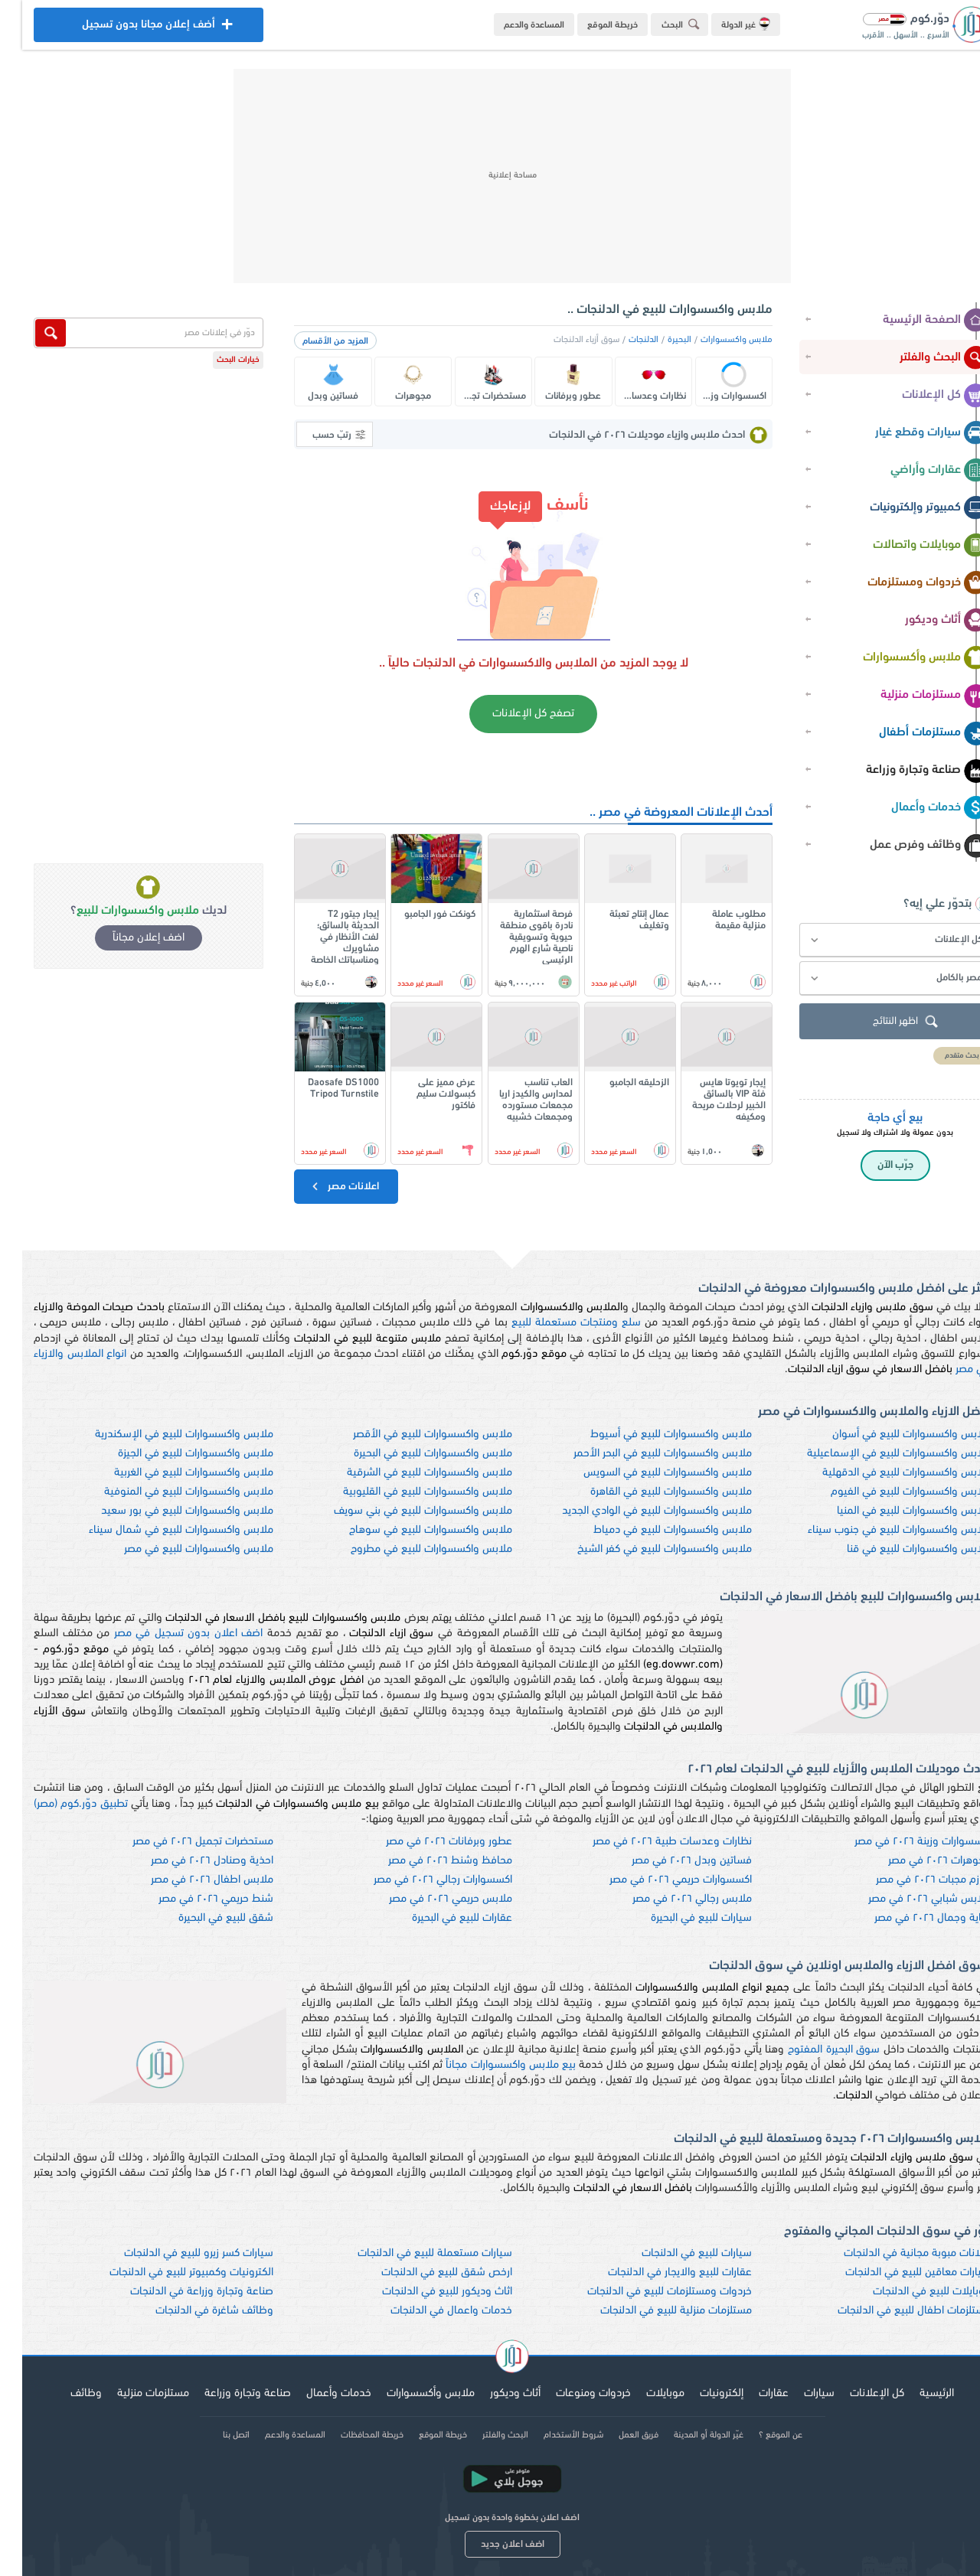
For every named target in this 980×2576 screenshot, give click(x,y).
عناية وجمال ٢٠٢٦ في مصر (910, 1918)
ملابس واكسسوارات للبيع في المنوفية (166, 1492)
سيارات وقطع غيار (909, 433)
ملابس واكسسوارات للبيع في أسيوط (649, 1434)
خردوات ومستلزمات (905, 583)
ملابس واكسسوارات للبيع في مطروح (409, 1549)
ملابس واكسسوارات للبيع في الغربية (171, 1473)
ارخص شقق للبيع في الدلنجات (424, 2272)
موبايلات (643, 2393)
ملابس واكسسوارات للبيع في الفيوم (888, 1492)
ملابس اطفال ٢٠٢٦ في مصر (190, 1880)
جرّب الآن (873, 1165)
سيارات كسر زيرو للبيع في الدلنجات (176, 2253)
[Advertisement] (490, 176)
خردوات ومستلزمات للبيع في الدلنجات (647, 2291)
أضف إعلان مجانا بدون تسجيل (126, 28)
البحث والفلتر (921, 358)
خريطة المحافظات (349, 2435)
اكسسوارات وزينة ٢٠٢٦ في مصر (900, 1841)
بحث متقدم (940, 1056)
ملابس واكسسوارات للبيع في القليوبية (405, 1492)
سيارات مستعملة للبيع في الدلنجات (412, 2253)
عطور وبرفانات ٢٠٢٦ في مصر (427, 1841)
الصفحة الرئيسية (913, 320)
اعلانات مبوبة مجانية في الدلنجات (895, 2253)
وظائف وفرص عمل (907, 845)
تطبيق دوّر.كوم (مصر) (58, 1804)
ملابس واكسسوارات (714, 339)
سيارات (797, 2393)
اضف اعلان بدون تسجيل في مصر (166, 1633)
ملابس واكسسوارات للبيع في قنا (897, 1549)
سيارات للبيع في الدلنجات (674, 2253)
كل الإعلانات (923, 395)
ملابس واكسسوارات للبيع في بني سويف (401, 1511)
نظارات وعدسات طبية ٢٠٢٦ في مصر (650, 1841)
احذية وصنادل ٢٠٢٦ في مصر (190, 1861)
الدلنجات (621, 339)
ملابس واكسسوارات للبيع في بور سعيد (165, 1511)
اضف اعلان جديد (490, 2544)
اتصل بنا (214, 2435)
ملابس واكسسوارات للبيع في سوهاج (408, 1530)
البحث (660, 24)
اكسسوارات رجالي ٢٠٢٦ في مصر (420, 1880)
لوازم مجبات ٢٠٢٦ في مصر (911, 1880)
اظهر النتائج (885, 1022)
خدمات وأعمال (917, 808)
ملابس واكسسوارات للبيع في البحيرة (411, 1453)
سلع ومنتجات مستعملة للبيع (554, 1323)
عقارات (751, 2393)
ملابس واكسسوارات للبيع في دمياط (650, 1530)
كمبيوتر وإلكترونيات (907, 508)
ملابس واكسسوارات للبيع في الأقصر (410, 1434)
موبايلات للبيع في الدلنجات (910, 2291)
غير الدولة (723, 24)
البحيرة (657, 339)
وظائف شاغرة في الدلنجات (192, 2311)
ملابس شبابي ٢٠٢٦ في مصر (907, 1899)
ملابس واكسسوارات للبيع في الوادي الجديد (635, 1511)
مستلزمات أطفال (911, 733)
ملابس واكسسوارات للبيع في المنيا (892, 1511)
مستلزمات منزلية (912, 695)
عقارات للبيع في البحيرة (440, 1918)
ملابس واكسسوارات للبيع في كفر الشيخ (642, 1549)
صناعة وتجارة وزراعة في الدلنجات (179, 2291)
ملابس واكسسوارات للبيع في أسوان (889, 1434)
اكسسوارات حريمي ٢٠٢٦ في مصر (658, 1880)
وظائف (64, 2393)
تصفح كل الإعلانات (511, 713)
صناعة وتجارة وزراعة (905, 770)
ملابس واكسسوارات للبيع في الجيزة (173, 1453)
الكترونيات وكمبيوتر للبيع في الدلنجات (169, 2272)
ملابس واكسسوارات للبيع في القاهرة (649, 1492)
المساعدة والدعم (512, 25)
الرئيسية (914, 2393)
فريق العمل (616, 2435)
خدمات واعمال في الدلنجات (429, 2311)
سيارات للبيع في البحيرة (679, 1918)
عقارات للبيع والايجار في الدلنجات (658, 2272)
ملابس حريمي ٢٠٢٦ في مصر (428, 1899)
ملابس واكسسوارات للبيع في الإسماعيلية (877, 1453)
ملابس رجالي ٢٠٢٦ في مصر (670, 1899)
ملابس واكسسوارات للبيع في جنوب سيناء (877, 1530)
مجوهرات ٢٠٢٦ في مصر (917, 1861)
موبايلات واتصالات (908, 545)
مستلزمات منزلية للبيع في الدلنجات (654, 2311)
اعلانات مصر (322, 1186)
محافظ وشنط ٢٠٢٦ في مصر (428, 1861)
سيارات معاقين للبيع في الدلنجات (896, 2272)
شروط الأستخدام (551, 2435)
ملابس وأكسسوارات (903, 658)
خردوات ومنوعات (571, 2393)
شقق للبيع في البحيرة (203, 1918)
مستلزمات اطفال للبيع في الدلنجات (892, 2311)
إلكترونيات (699, 2393)
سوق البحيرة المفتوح (812, 2050)
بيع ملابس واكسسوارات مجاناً (488, 2065)
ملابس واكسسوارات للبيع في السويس (645, 1473)
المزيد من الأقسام (313, 341)
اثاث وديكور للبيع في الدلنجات (425, 2291)
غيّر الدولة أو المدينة (686, 2435)
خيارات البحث (215, 360)
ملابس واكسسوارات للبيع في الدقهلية (884, 1473)
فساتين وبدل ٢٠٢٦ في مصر (669, 1861)
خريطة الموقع (590, 25)
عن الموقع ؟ (758, 2435)
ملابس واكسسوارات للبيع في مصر (176, 1549)
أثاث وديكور (924, 620)
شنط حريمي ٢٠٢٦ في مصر (193, 1899)
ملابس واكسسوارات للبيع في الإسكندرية (162, 1434)
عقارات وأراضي (917, 470)
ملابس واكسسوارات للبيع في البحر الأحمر (640, 1453)
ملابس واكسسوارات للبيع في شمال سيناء (159, 1530)
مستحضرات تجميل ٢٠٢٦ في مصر (180, 1841)
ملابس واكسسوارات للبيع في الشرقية (407, 1473)
